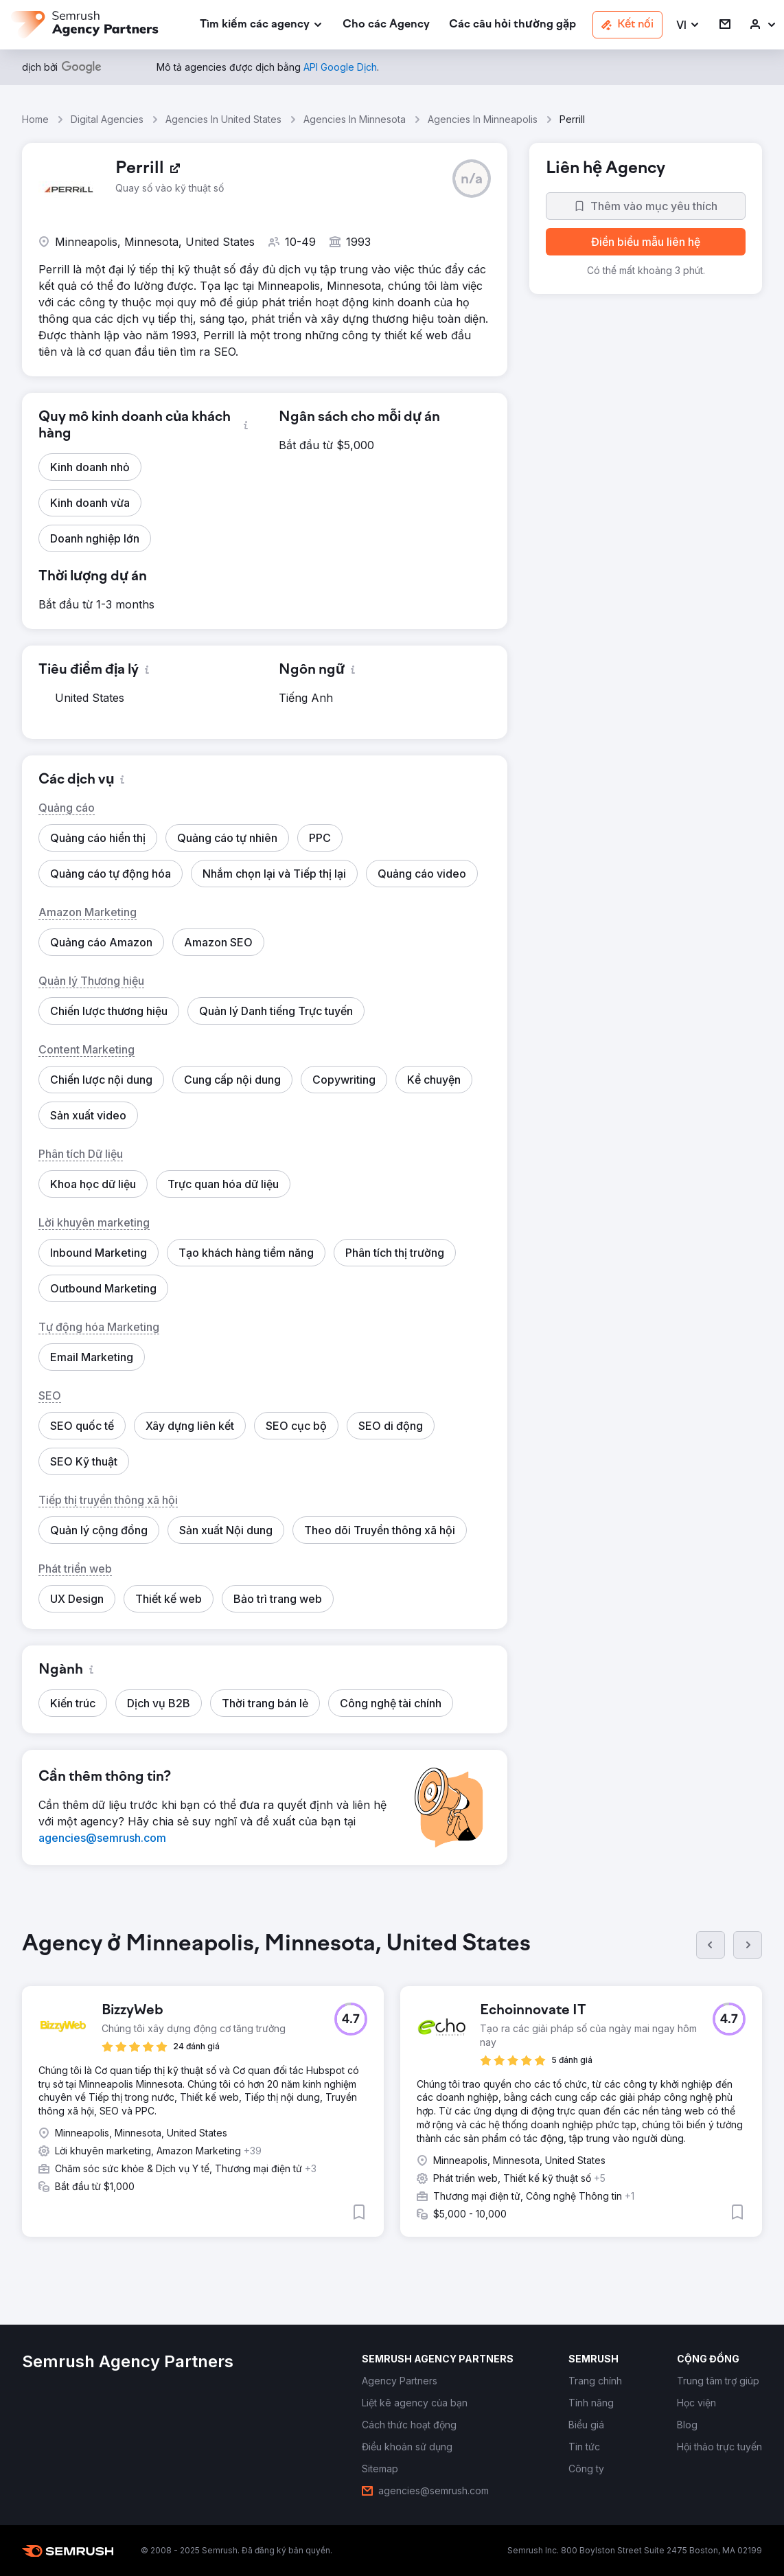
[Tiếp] (747, 1945)
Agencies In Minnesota (354, 119)
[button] (688, 25)
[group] (392, 2095)
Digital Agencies (107, 119)
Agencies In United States (223, 119)
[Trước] (710, 1945)
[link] (386, 25)
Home (35, 119)
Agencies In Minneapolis (483, 119)
